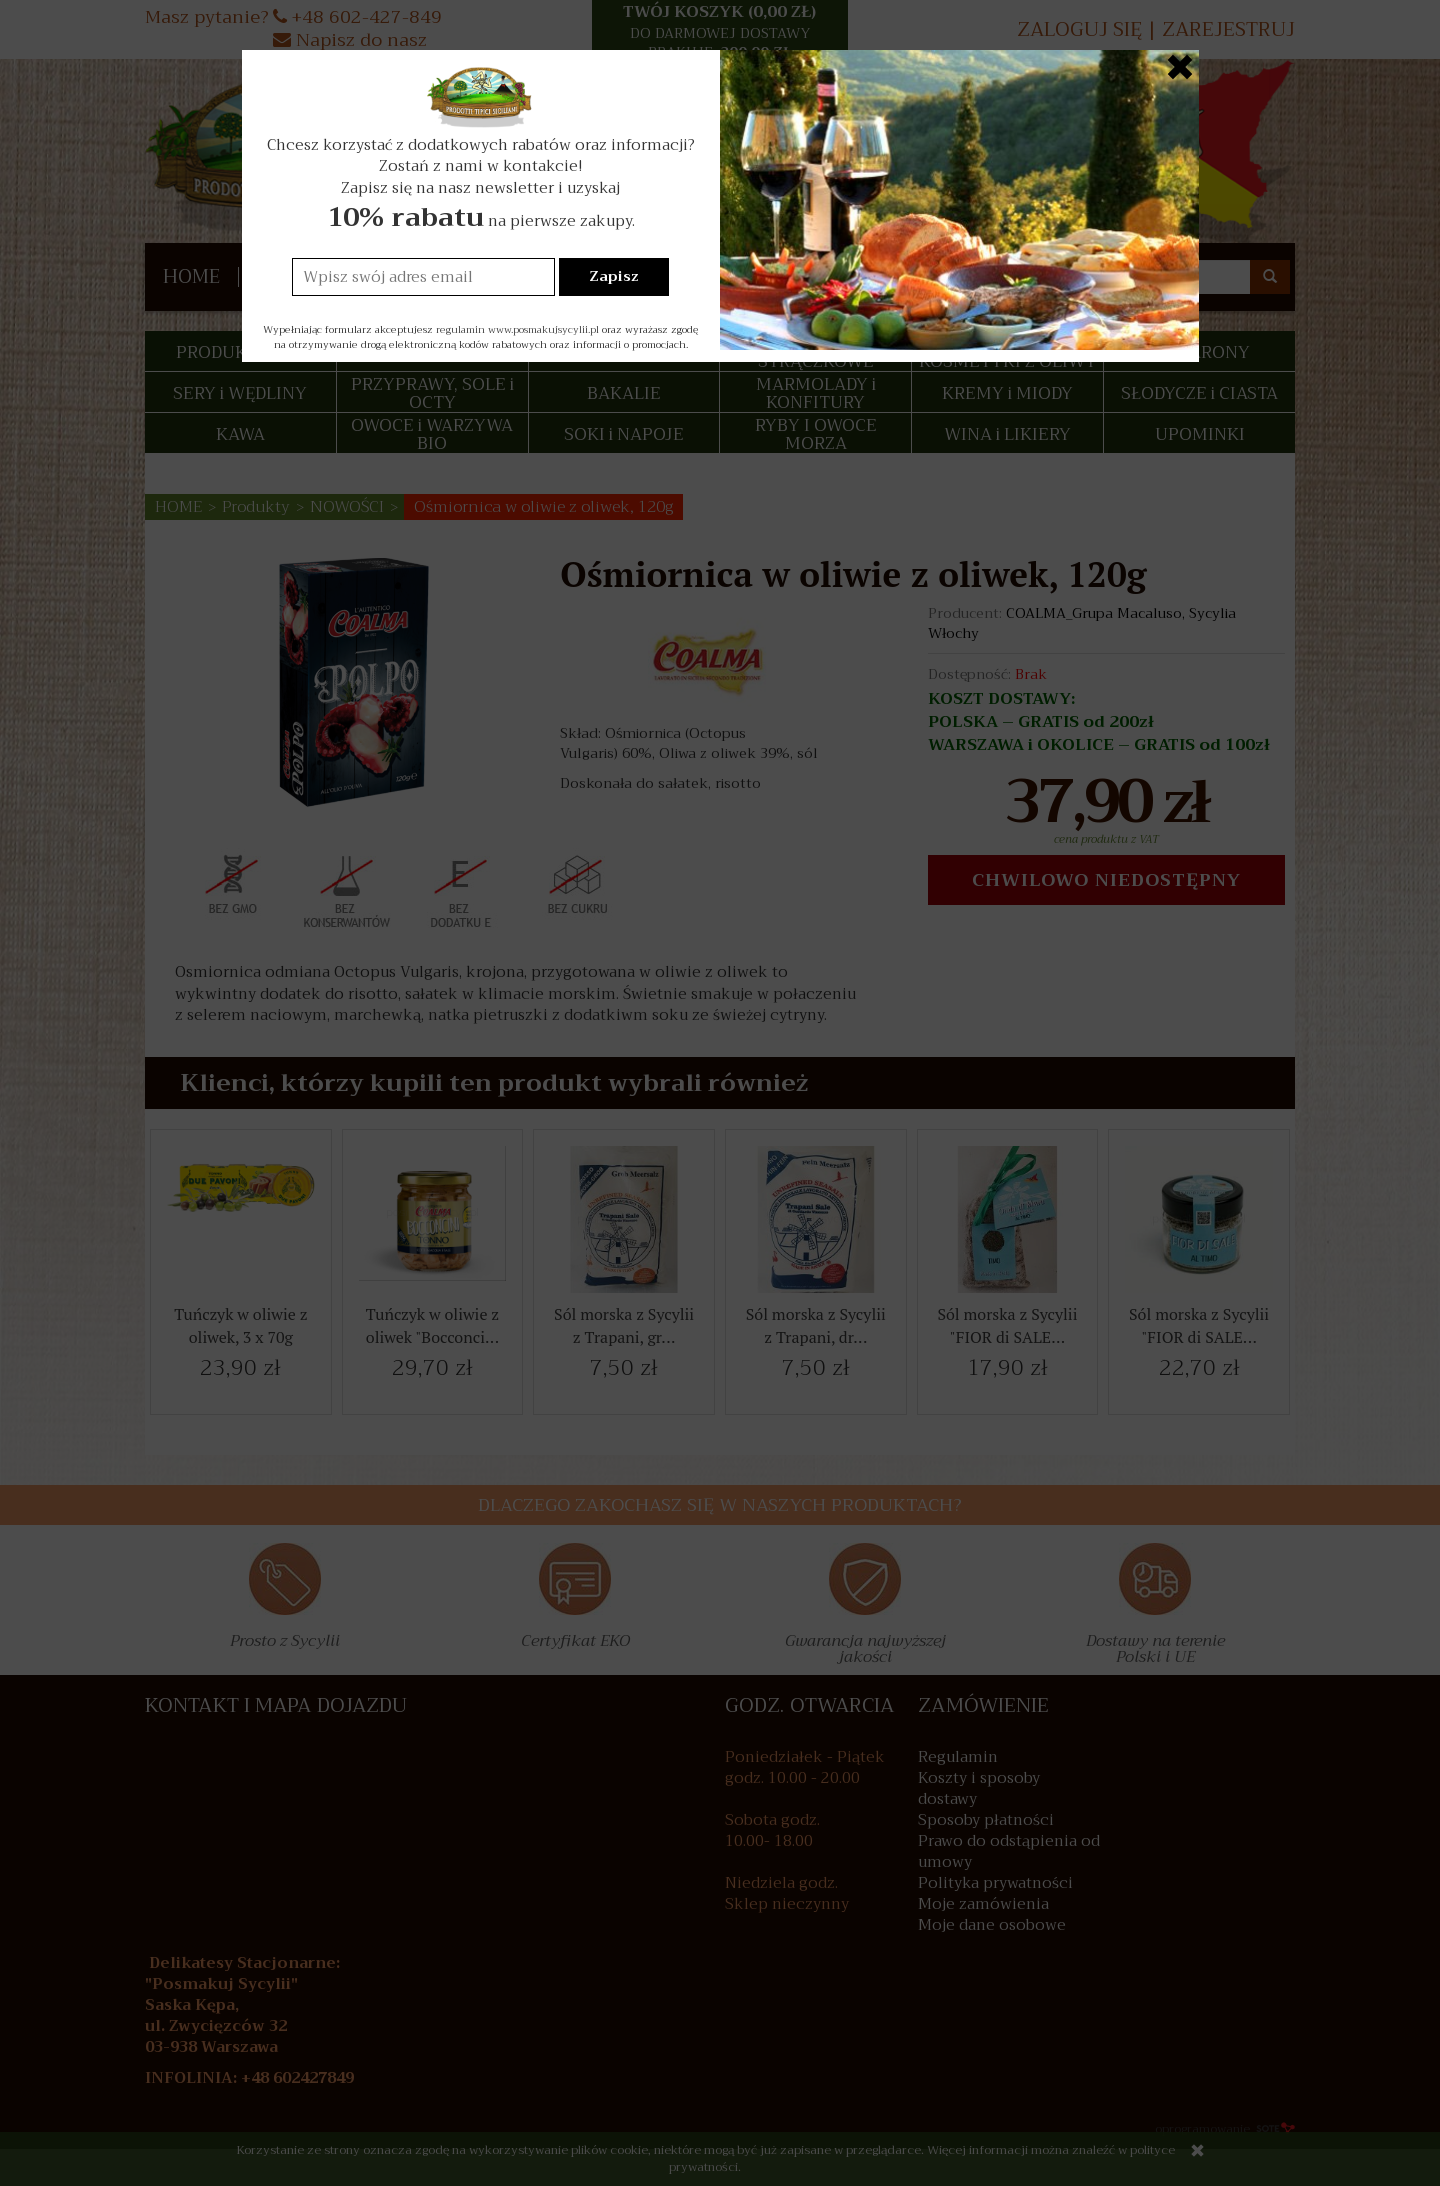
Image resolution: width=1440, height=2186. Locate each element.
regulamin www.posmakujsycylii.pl (517, 329)
